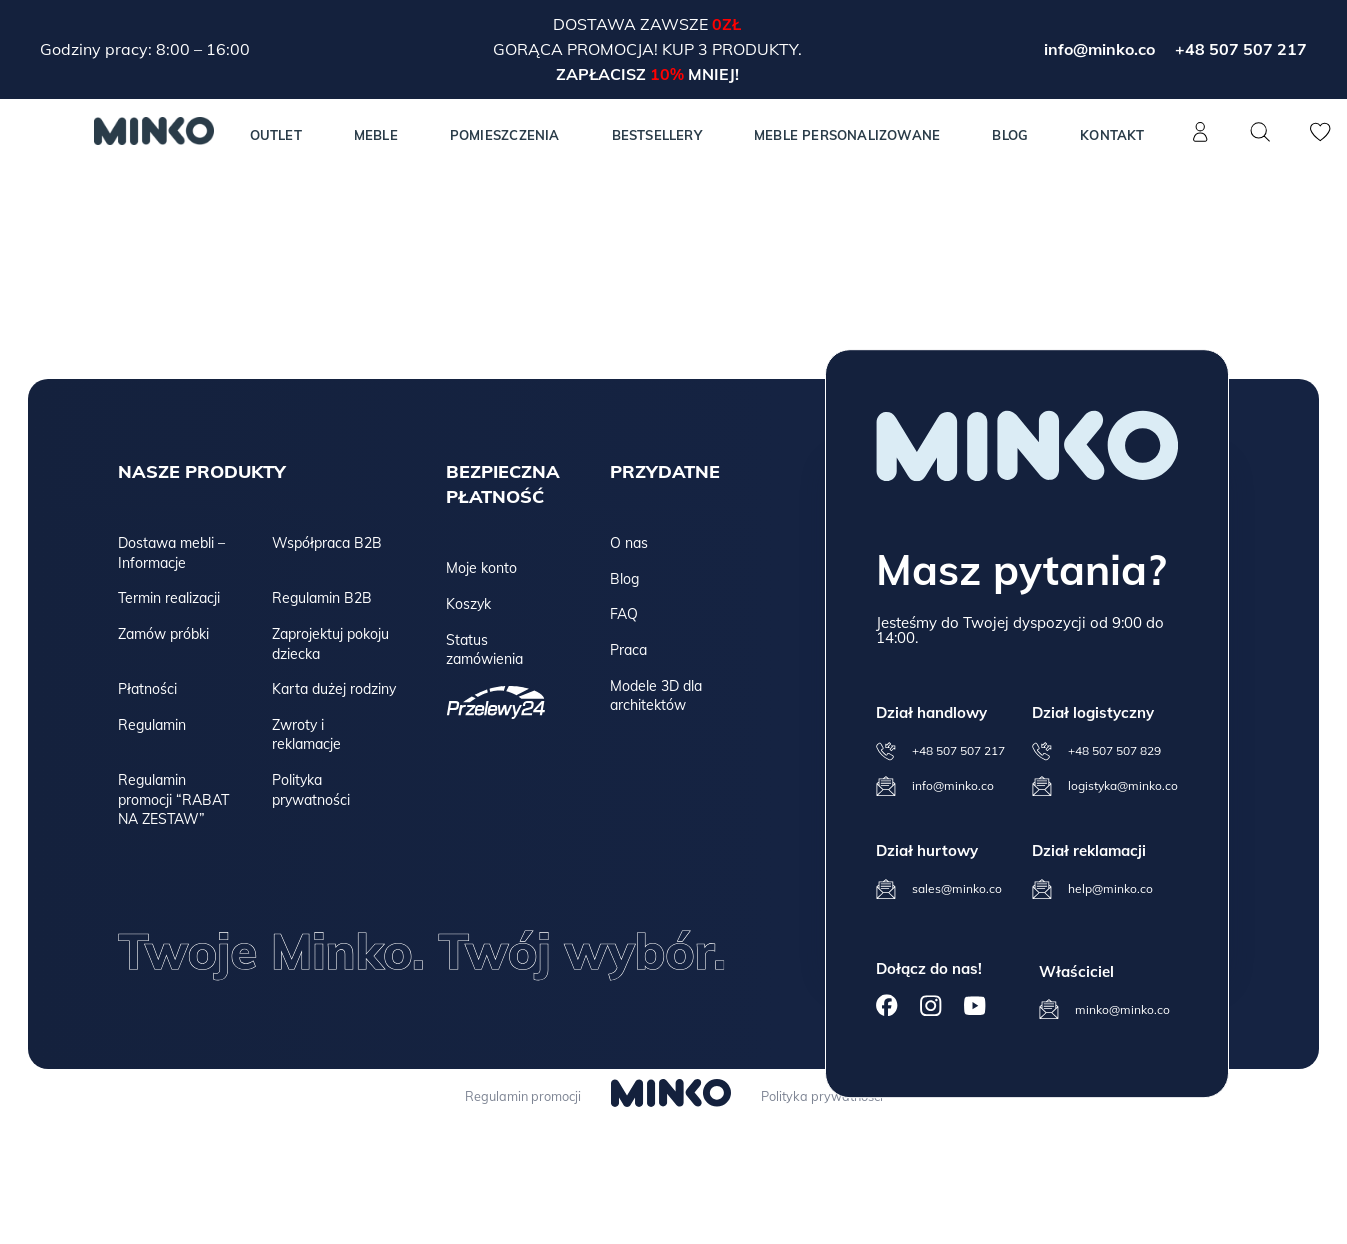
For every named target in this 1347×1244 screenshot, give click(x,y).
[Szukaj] (1261, 132)
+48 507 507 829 (1114, 750)
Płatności (147, 689)
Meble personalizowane (847, 135)
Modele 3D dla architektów (656, 696)
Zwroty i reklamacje (306, 735)
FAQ (624, 614)
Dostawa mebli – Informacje (171, 553)
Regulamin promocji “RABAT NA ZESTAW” (173, 799)
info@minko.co (1099, 49)
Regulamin (152, 725)
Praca (628, 650)
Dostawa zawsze (632, 24)
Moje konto (481, 568)
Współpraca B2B (327, 543)
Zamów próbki (163, 634)
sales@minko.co (957, 888)
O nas (629, 543)
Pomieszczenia (505, 135)
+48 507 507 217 (1241, 49)
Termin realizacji (169, 598)
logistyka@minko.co (1123, 785)
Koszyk (468, 604)
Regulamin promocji (518, 1096)
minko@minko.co (1122, 1009)
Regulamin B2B (322, 598)
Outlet (276, 135)
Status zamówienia (484, 650)
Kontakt (1112, 135)
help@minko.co (1110, 888)
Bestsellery (657, 135)
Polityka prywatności (311, 790)
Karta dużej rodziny (334, 689)
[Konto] (1201, 143)
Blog (1010, 135)
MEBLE (376, 135)
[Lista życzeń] (1321, 143)
